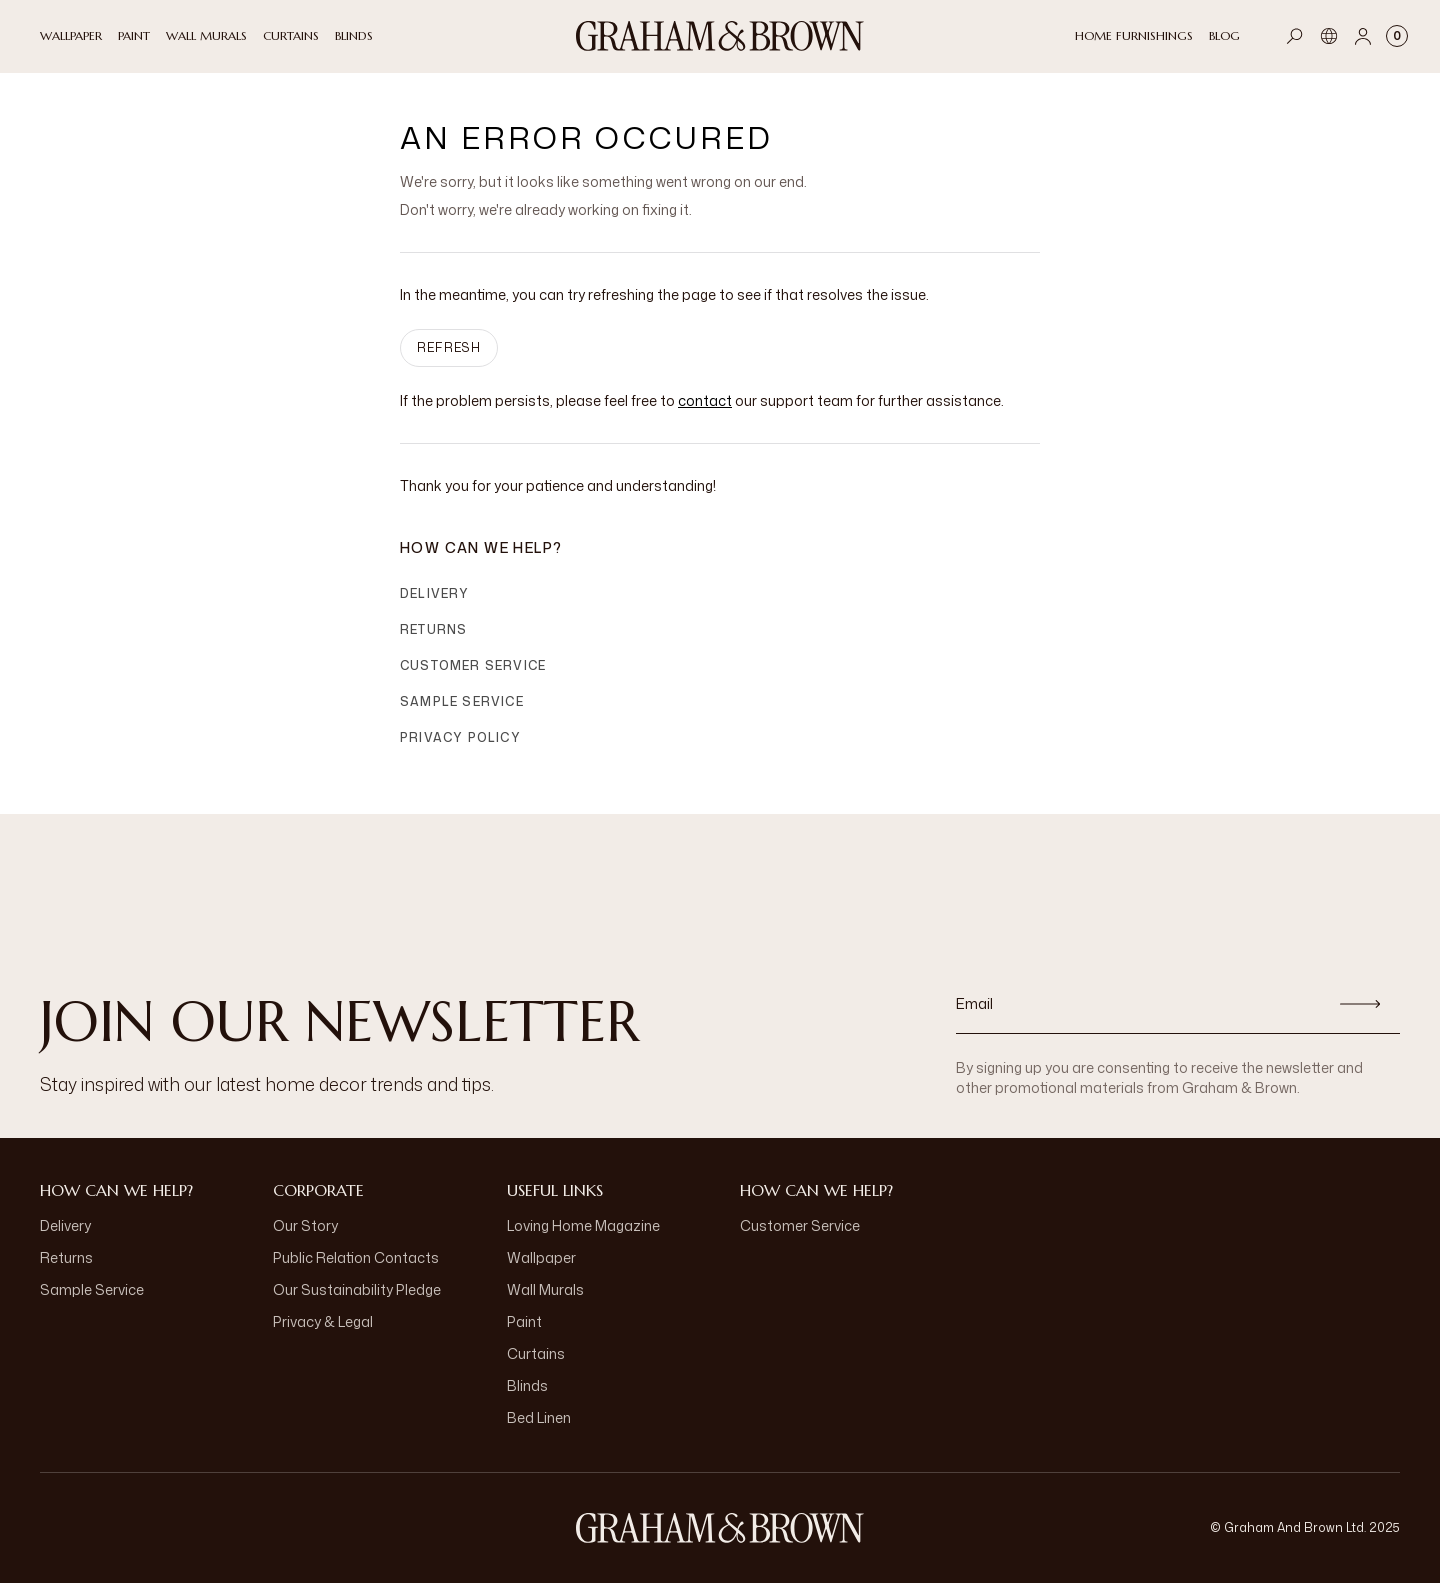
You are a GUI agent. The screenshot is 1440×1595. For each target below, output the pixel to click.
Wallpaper (541, 1269)
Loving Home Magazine (583, 1237)
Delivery (435, 605)
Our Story (305, 1237)
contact (705, 412)
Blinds (527, 1397)
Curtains (536, 1365)
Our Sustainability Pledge (357, 1301)
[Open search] (1295, 36)
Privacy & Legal (323, 1333)
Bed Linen (539, 1429)
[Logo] (720, 36)
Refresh (449, 359)
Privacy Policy (460, 749)
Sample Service (462, 713)
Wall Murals (545, 1301)
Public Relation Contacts (356, 1269)
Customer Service (473, 677)
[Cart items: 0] (1397, 36)
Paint (524, 1333)
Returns (433, 641)
